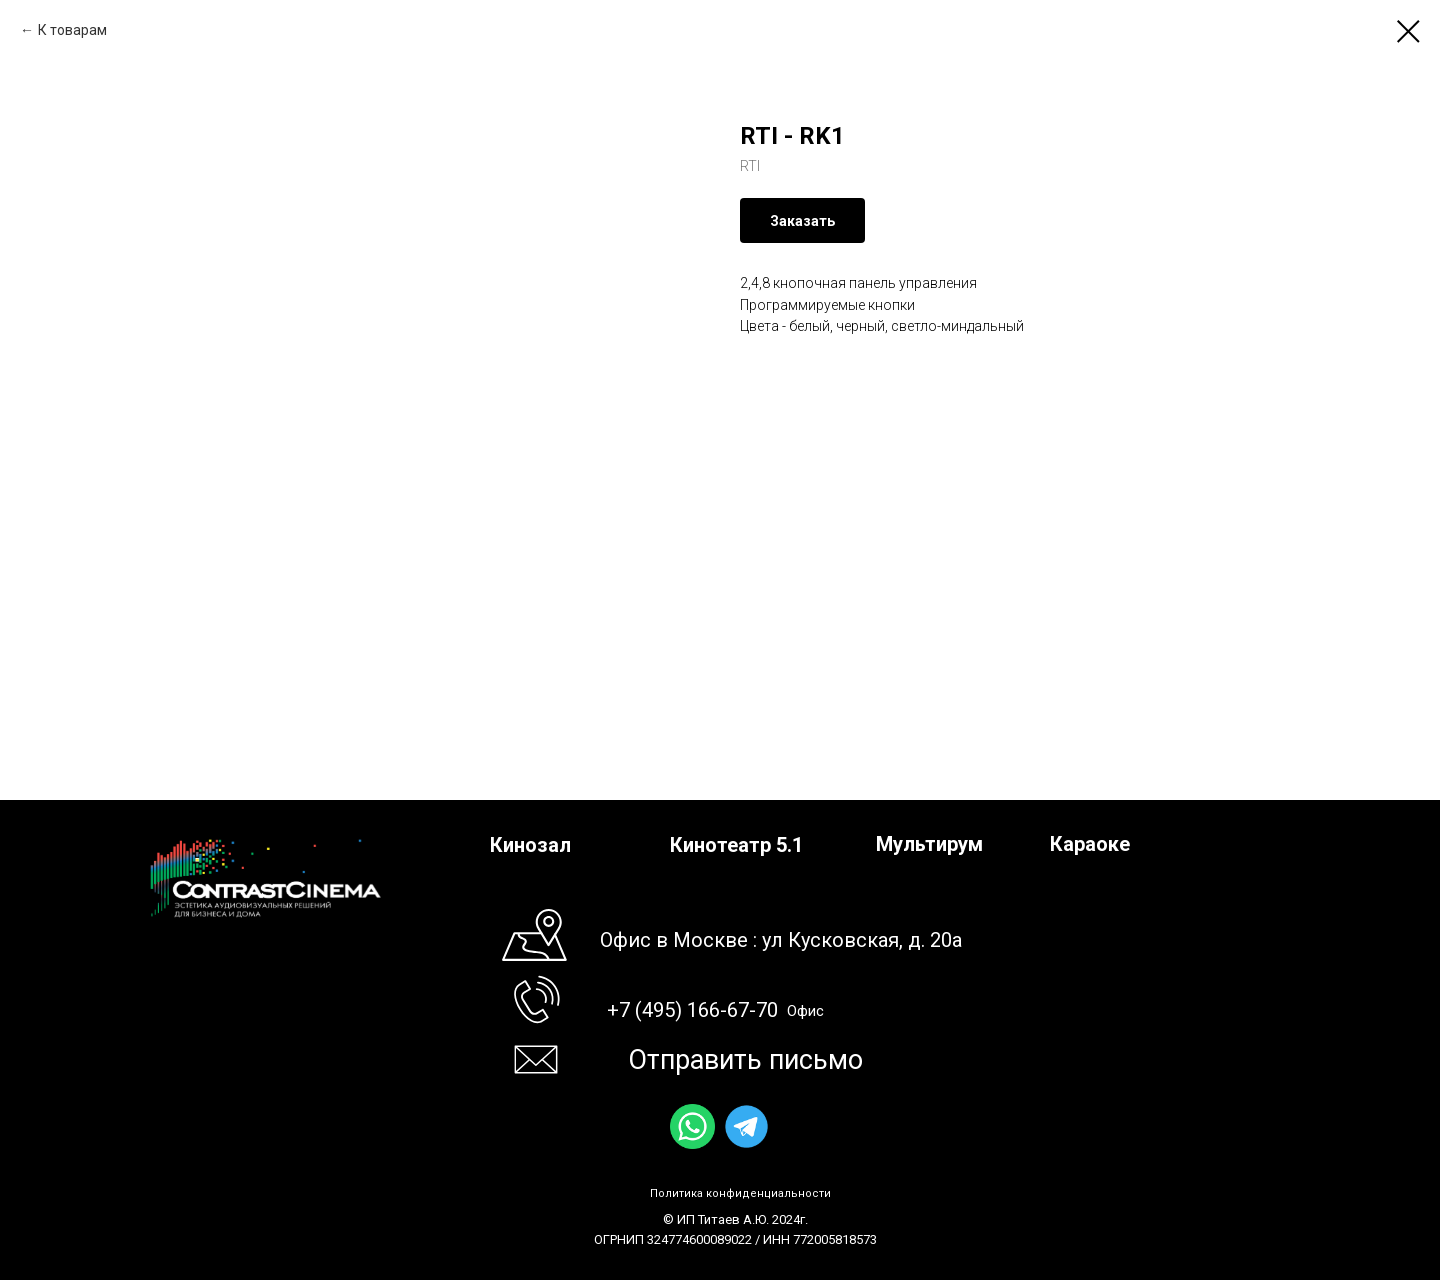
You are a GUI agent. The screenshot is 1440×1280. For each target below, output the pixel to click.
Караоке (1090, 844)
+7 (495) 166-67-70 (692, 1010)
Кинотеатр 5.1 (736, 845)
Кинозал (530, 845)
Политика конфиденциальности (740, 1193)
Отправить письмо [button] (745, 1060)
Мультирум (929, 844)
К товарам (72, 30)
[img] (692, 1126)
